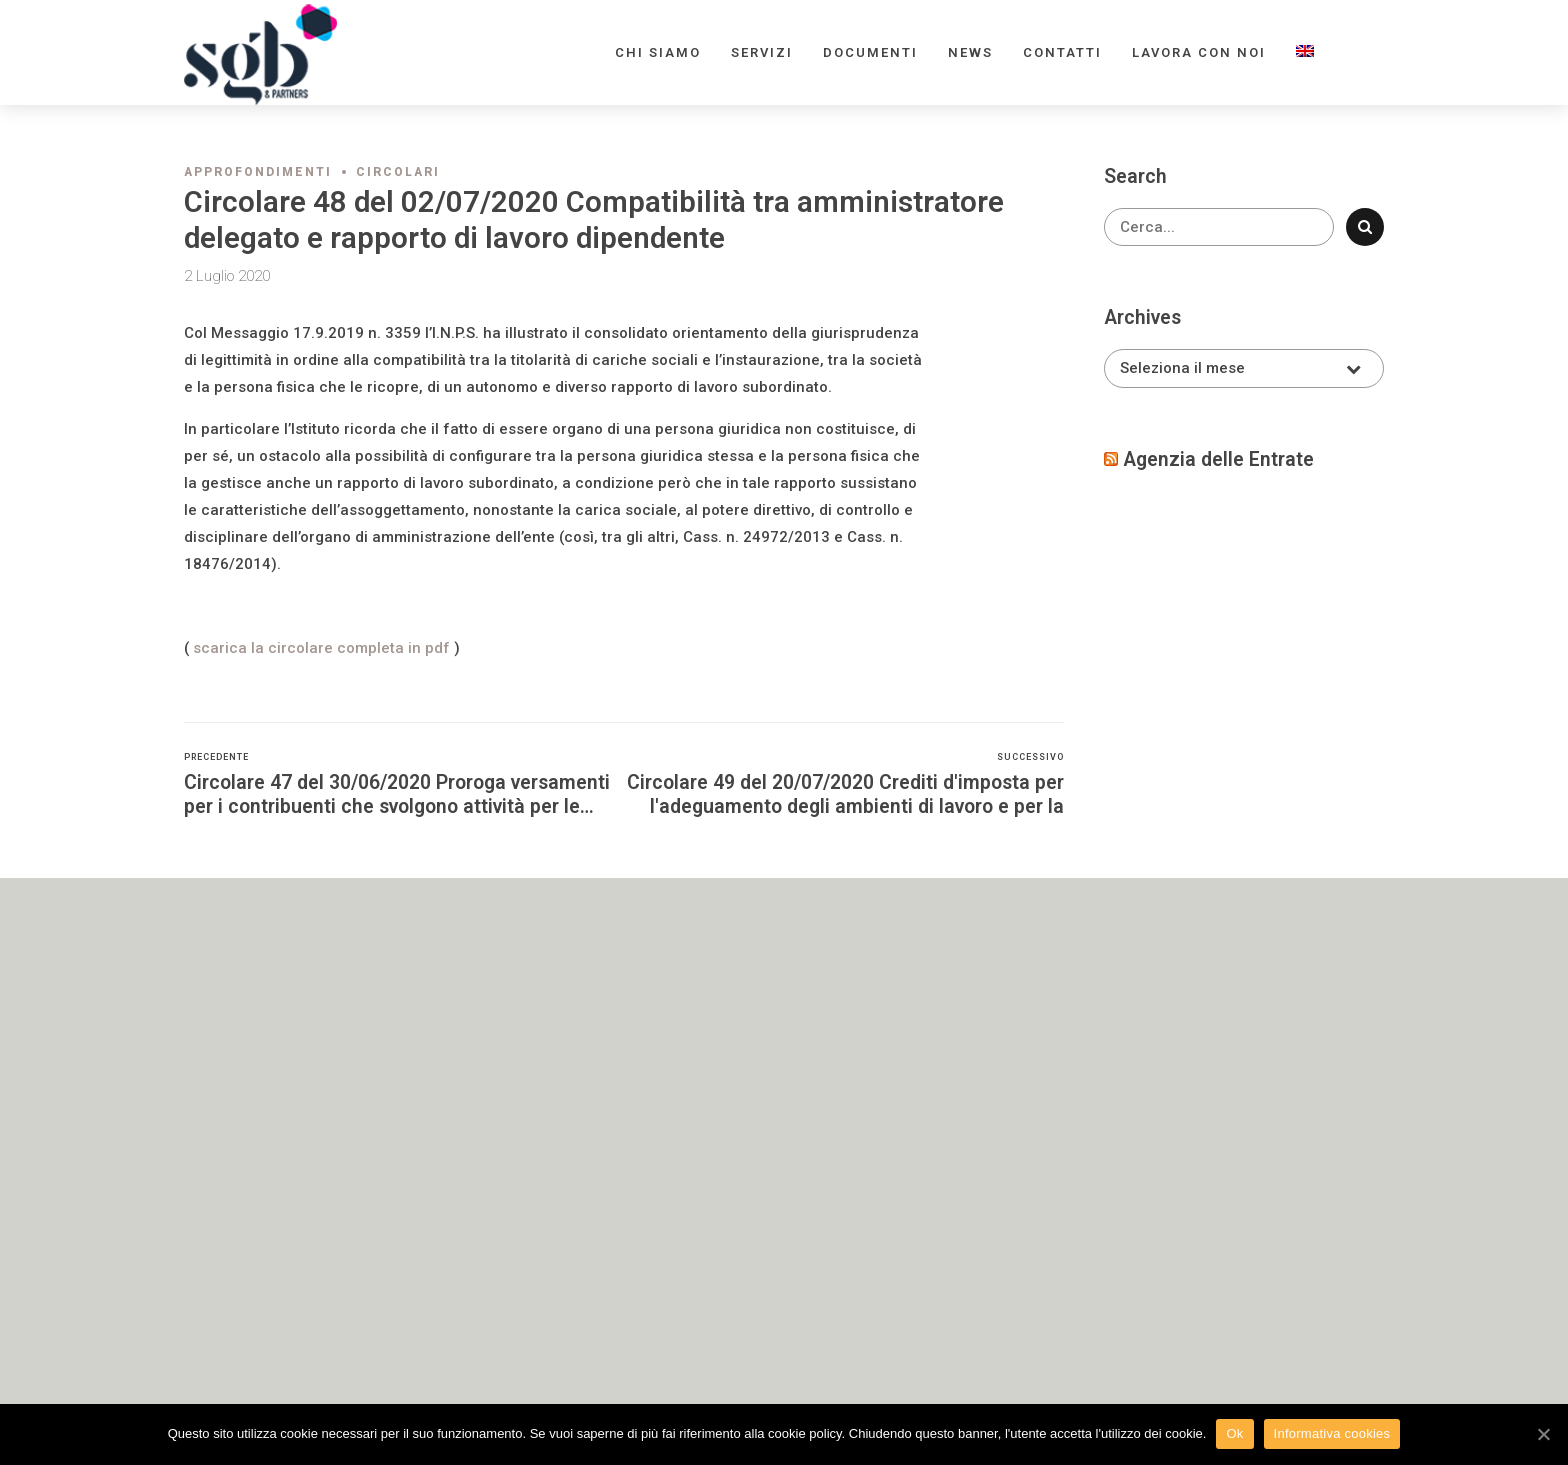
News (970, 52)
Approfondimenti (258, 172)
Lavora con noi (1199, 52)
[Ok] (1543, 1434)
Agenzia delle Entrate (1218, 459)
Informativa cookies (1332, 1433)
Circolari (398, 172)
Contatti (1062, 52)
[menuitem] (1305, 52)
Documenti (870, 52)
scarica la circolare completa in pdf (321, 648)
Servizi (762, 52)
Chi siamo (658, 52)
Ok (1234, 1433)
